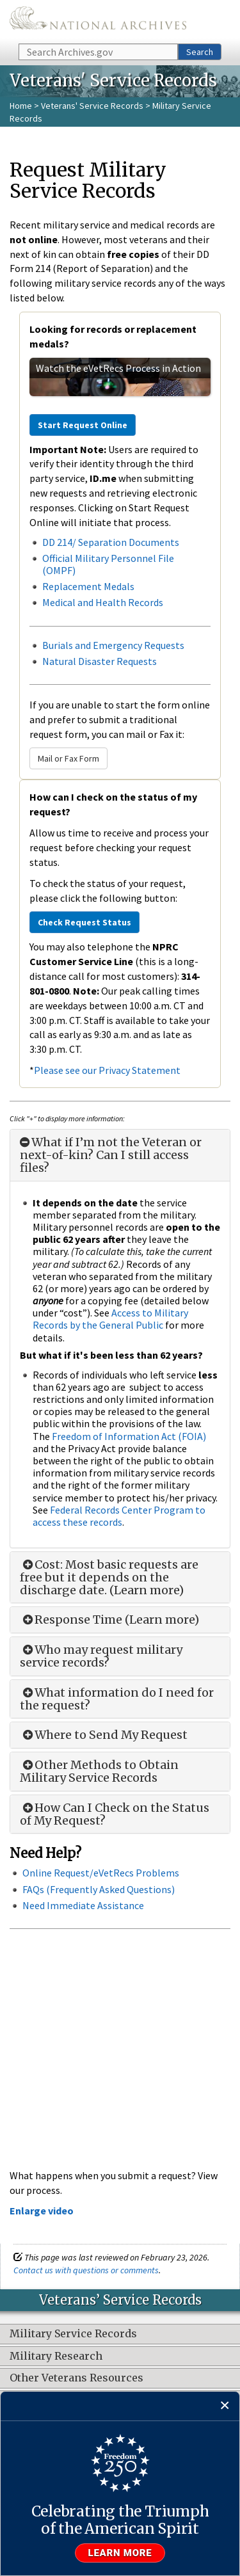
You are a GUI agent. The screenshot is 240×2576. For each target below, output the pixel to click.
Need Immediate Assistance (83, 1905)
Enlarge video (42, 2210)
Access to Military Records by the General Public (110, 1318)
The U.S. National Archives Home (98, 20)
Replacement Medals (88, 586)
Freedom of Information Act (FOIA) (129, 1436)
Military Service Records (73, 2334)
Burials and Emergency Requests (113, 645)
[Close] (225, 2406)
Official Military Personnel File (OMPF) (108, 564)
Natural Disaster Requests (99, 661)
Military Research (56, 2356)
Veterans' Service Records (92, 105)
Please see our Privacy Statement (107, 1070)
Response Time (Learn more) (109, 1619)
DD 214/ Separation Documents (110, 542)
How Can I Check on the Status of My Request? (114, 1814)
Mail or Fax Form (68, 758)
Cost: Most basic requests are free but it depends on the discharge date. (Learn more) (109, 1577)
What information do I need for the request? (117, 1699)
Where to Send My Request (104, 1735)
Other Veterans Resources (76, 2378)
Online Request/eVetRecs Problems (100, 1872)
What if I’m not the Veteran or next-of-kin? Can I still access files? (111, 1155)
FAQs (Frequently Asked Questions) (98, 1889)
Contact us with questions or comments (86, 2270)
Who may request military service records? (101, 1656)
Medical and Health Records (102, 602)
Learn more (120, 2553)
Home (21, 105)
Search (199, 52)
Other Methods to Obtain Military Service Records (99, 1771)
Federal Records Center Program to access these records (119, 1515)
